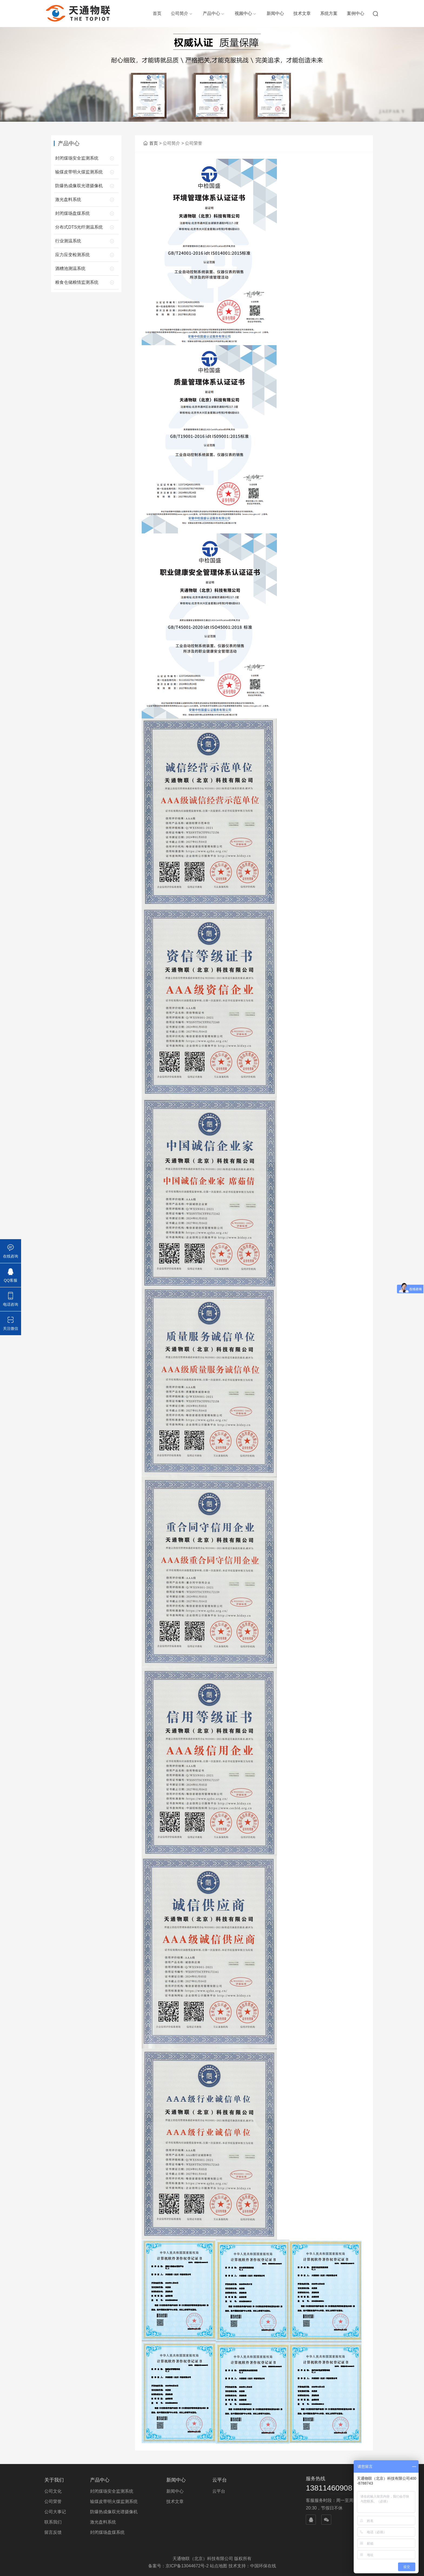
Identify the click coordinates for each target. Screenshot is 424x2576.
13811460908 (329, 2488)
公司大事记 (55, 2511)
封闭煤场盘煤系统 (72, 213)
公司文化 (53, 2491)
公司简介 (179, 13)
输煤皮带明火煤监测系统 (79, 172)
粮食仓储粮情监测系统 (76, 282)
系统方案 (328, 13)
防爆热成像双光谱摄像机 (79, 185)
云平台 (219, 2480)
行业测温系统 (68, 241)
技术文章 (302, 13)
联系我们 (53, 2522)
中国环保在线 (263, 2566)
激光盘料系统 (68, 199)
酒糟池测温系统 (70, 268)
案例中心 (355, 13)
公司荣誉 (53, 2501)
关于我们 (54, 2480)
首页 (157, 13)
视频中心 (243, 13)
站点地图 (218, 2566)
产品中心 (211, 13)
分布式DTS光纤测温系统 (79, 227)
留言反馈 (53, 2532)
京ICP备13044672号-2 (187, 2566)
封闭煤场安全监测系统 (76, 158)
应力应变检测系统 (72, 254)
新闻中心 (275, 13)
